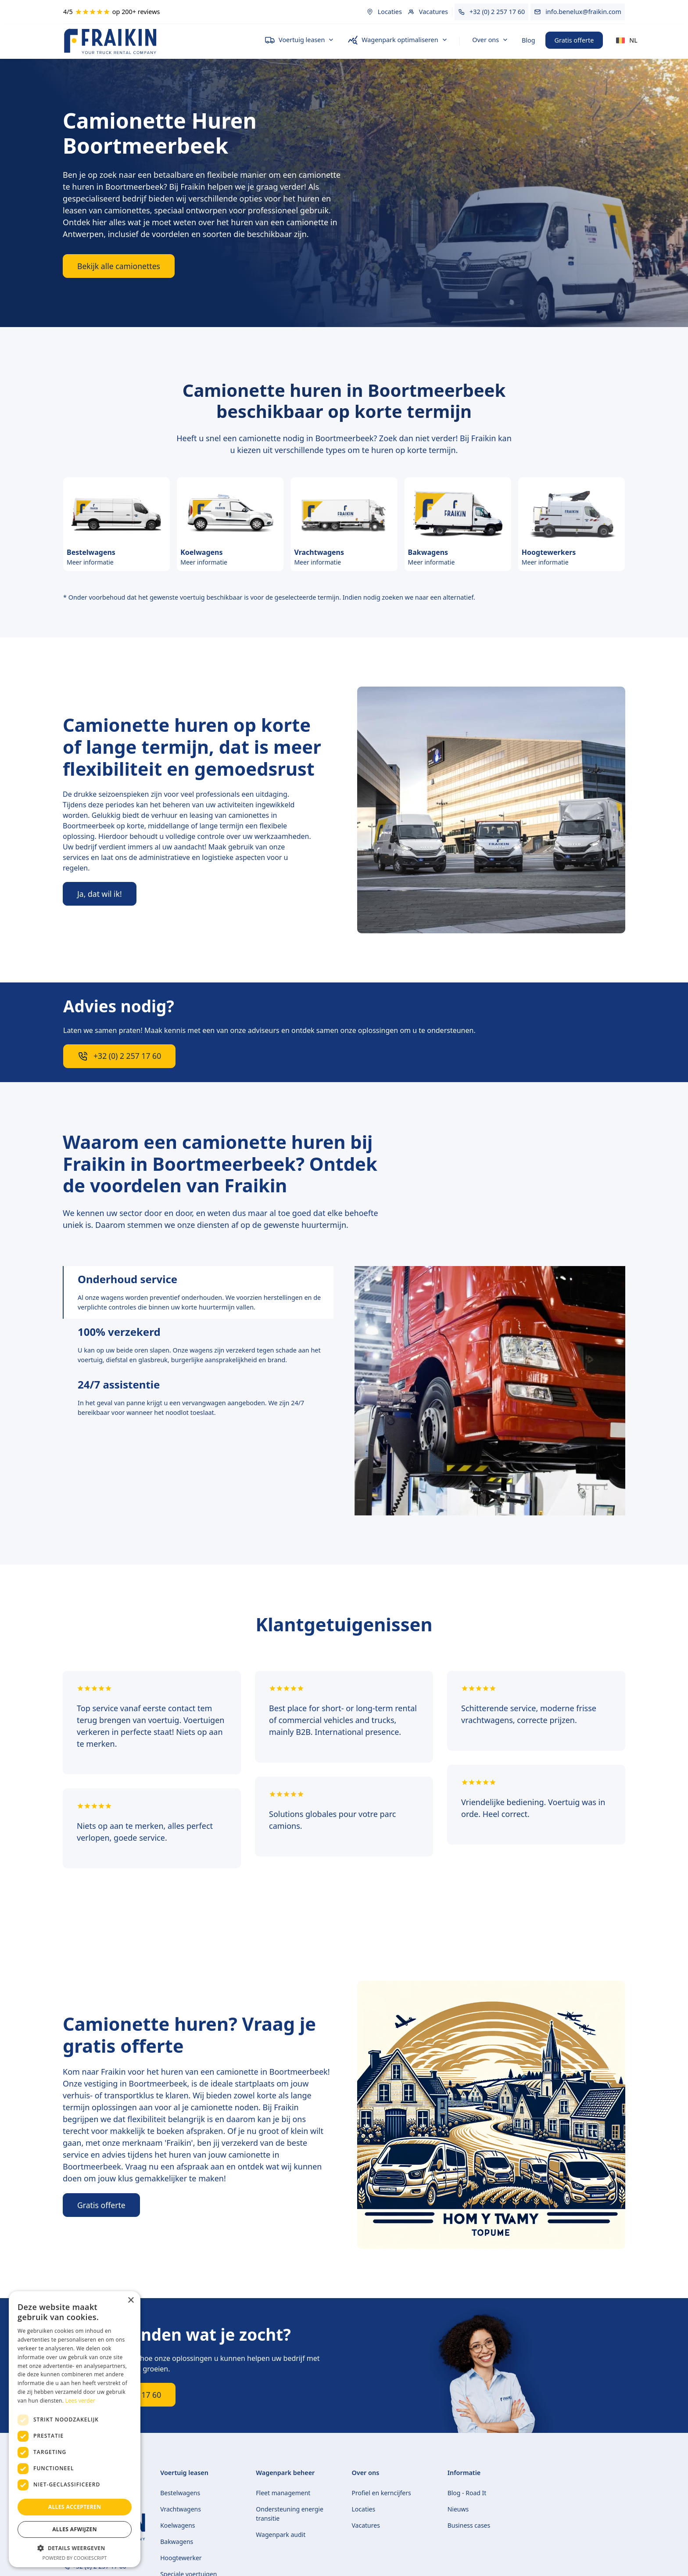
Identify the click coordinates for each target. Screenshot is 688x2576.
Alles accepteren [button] (74, 2507)
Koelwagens (177, 2525)
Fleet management (283, 2493)
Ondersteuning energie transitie (289, 2513)
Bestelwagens (180, 2493)
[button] (299, 40)
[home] (157, 41)
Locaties (364, 2509)
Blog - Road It (467, 2493)
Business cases (469, 2525)
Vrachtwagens (180, 2509)
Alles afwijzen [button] (74, 2529)
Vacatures (366, 2525)
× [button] (130, 2300)
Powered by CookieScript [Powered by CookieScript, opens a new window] (75, 2557)
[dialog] (74, 2429)
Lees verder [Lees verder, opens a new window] (80, 2400)
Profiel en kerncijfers (381, 2493)
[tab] (198, 1292)
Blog (528, 40)
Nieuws (458, 2509)
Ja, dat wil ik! (99, 894)
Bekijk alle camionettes (118, 266)
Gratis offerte (574, 40)
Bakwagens (176, 2541)
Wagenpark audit (280, 2534)
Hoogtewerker (180, 2558)
